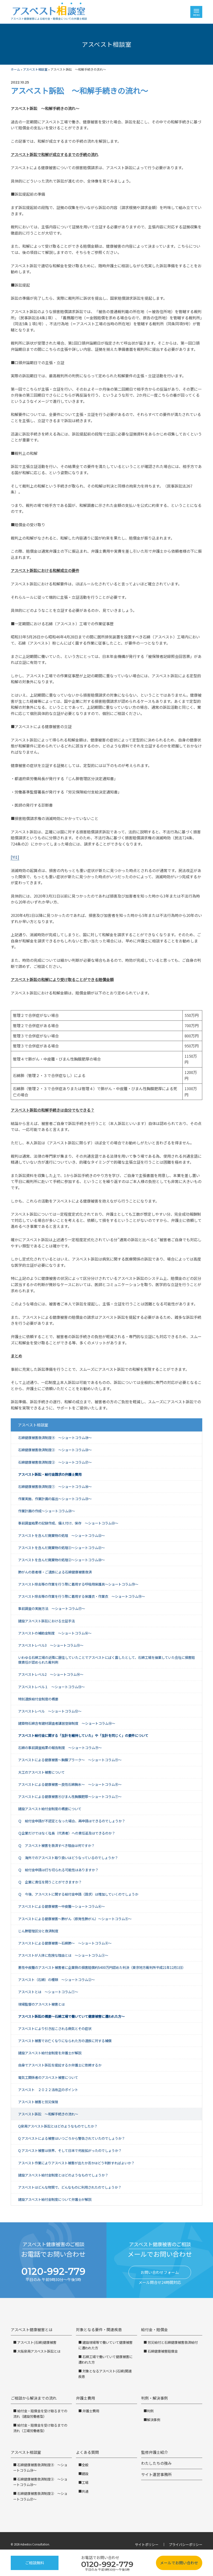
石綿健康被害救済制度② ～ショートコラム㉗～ (55, 1462)
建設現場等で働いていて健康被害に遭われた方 (105, 2345)
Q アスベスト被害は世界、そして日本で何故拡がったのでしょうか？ (70, 2150)
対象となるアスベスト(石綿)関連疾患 (105, 2373)
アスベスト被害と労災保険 (38, 2101)
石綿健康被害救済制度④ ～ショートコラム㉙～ (55, 1437)
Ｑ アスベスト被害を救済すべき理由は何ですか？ (56, 1845)
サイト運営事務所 (156, 2474)
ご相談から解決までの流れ (34, 2398)
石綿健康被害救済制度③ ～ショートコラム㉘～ (55, 1449)
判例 (150, 2410)
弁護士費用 (85, 2398)
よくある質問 (87, 2452)
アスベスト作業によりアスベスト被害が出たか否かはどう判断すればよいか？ (76, 2162)
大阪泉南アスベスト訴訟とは (38, 2351)
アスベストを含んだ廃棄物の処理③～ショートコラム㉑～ (61, 1547)
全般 (85, 2464)
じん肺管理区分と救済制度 (38, 1930)
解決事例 (153, 2419)
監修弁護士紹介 (154, 2452)
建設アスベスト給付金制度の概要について (49, 1808)
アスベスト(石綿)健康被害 (36, 2342)
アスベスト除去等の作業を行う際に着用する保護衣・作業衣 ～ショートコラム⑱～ (81, 1596)
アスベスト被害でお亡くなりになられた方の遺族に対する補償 (65, 2040)
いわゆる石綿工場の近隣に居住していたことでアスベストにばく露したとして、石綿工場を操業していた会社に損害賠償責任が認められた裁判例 (106, 1660)
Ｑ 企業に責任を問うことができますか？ (50, 1881)
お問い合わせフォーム (160, 2272)
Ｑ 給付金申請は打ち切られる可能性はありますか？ (58, 1869)
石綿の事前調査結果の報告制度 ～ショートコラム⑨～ (60, 1747)
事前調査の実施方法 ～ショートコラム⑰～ (51, 1608)
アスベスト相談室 (35, 69)
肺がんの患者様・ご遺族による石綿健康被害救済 (55, 1571)
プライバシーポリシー (185, 2544)
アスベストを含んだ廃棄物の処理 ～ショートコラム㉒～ (61, 1535)
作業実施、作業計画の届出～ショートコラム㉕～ (55, 1498)
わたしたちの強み (156, 2463)
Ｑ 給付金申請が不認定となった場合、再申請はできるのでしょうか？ (71, 1820)
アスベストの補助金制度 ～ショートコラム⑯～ (54, 1632)
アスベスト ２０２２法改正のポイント (48, 2089)
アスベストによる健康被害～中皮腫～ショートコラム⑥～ (61, 1906)
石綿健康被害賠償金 (162, 2351)
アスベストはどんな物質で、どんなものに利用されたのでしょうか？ (69, 2187)
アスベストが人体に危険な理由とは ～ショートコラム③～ (63, 1955)
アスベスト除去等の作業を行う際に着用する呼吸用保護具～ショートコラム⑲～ (78, 1584)
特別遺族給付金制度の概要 (38, 1698)
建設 (85, 2473)
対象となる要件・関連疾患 (99, 2329)
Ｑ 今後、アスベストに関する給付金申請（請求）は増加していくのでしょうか (78, 1894)
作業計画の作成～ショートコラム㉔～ (46, 1510)
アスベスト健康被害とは (32, 2329)
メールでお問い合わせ (179, 2562)
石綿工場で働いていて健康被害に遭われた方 (105, 2359)
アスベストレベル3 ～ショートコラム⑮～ (50, 1645)
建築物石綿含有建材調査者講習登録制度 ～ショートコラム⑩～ (66, 1723)
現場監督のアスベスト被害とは (41, 2004)
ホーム (15, 69)
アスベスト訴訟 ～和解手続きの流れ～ (48, 2113)
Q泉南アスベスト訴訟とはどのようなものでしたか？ (57, 2126)
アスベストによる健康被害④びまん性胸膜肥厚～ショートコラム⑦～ (70, 1796)
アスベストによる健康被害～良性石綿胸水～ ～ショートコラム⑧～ (70, 1784)
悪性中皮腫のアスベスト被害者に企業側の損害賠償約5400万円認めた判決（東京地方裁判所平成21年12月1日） (102, 1967)
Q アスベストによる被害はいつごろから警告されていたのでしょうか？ (71, 2138)
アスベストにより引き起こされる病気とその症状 (54, 2028)
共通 (85, 2491)
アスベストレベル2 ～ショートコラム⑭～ (50, 1674)
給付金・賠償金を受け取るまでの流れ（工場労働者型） (40, 2428)
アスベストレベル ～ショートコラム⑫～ (49, 1711)
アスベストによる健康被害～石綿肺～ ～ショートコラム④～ (65, 1942)
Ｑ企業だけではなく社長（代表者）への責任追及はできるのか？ (66, 1832)
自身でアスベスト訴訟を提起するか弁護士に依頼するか (59, 2064)
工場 (85, 2482)
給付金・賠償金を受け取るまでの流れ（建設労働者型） (40, 2413)
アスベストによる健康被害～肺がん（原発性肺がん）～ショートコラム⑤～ (75, 1918)
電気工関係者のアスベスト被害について (48, 2077)
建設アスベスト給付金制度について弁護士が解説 (54, 2199)
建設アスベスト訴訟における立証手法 (46, 1620)
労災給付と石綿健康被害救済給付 (172, 2342)
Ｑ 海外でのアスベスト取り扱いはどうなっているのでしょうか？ (68, 1857)
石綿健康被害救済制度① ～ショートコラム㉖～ (55, 1486)
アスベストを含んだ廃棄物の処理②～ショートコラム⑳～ (61, 1559)
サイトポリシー (146, 2544)
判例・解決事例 (154, 2398)
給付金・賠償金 (154, 2329)
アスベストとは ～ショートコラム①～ (48, 1991)
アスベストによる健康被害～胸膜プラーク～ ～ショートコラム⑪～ (70, 1759)
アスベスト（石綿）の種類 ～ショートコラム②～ (56, 1979)
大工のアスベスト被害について (41, 1772)
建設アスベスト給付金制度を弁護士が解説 (49, 2052)
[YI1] (15, 857)
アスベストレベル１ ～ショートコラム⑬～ (51, 1686)
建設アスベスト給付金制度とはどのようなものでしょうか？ (63, 2174)
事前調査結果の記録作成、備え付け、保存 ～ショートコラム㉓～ (68, 1522)
